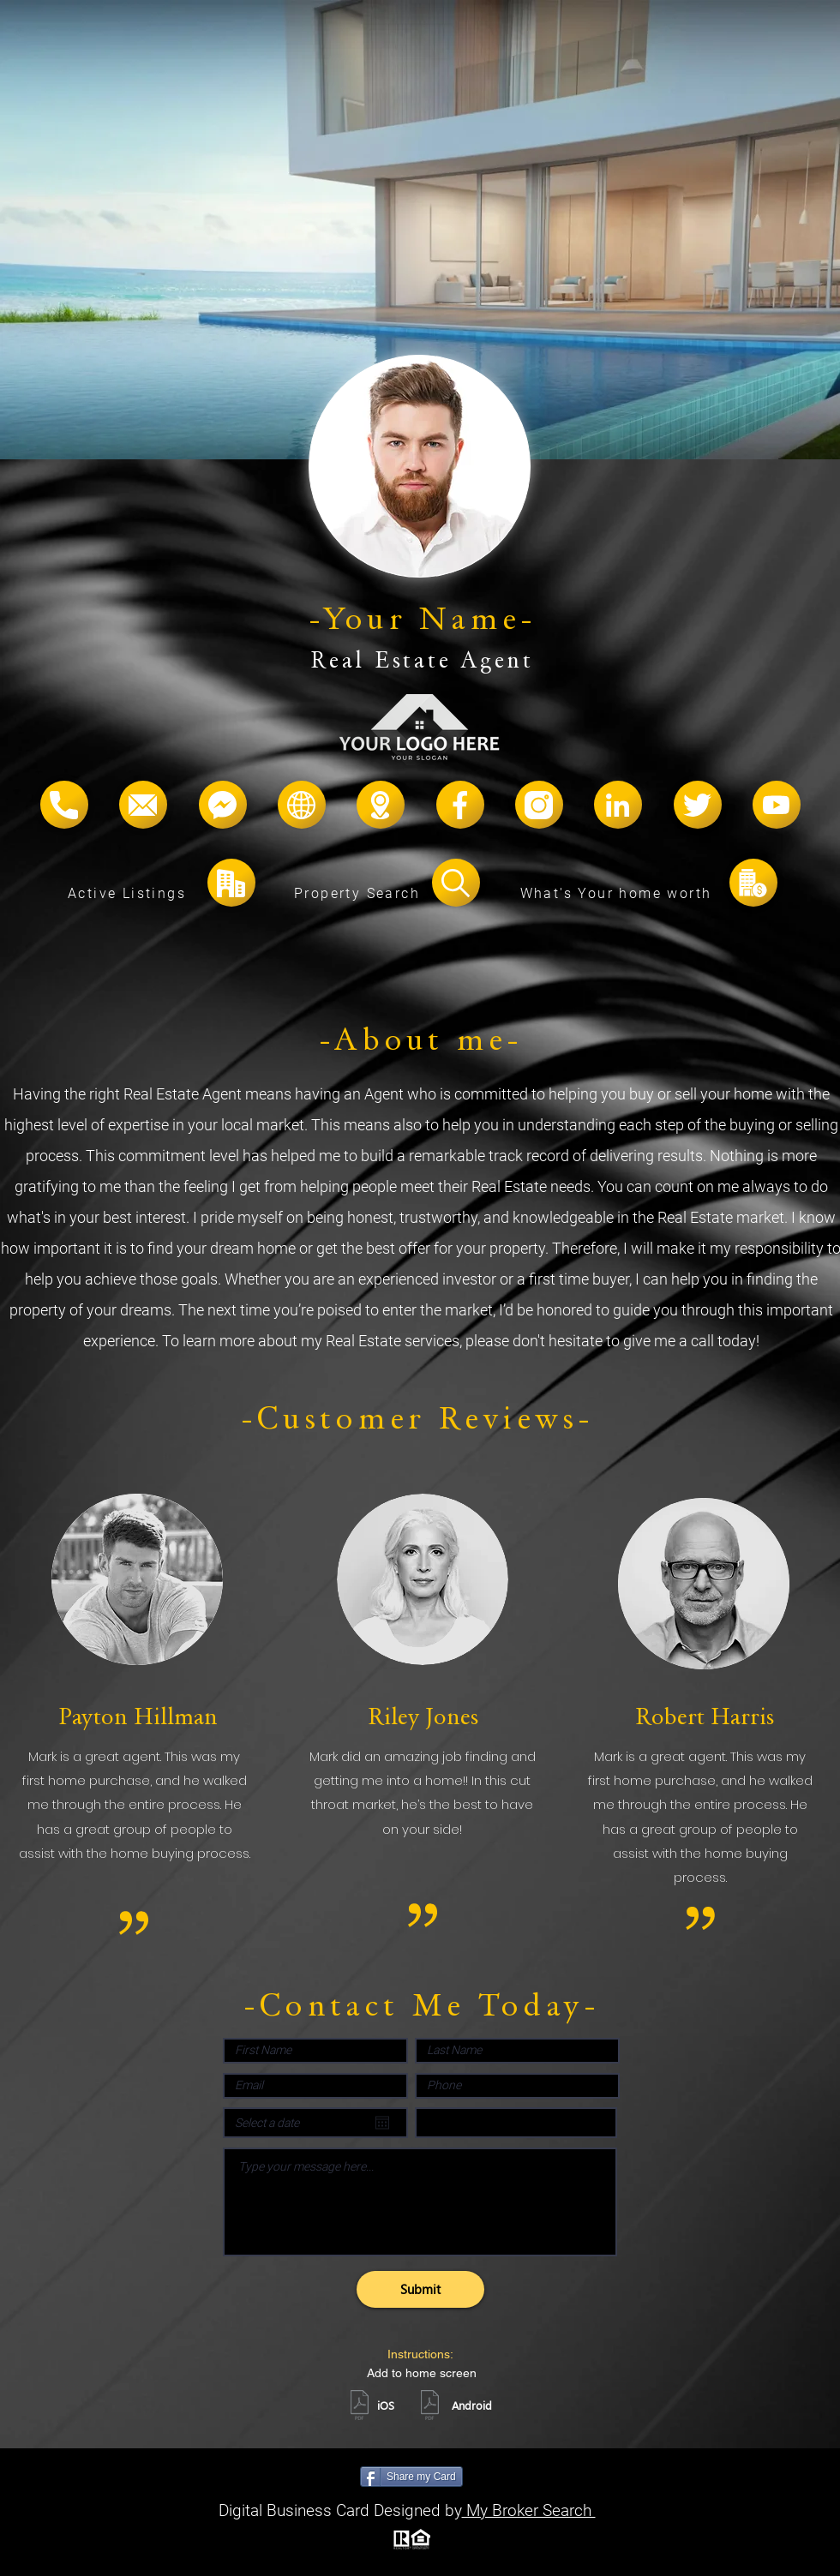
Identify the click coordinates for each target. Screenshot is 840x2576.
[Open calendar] (382, 2123)
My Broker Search (529, 2510)
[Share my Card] (411, 2476)
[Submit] (420, 2289)
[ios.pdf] (359, 2407)
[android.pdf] (429, 2407)
